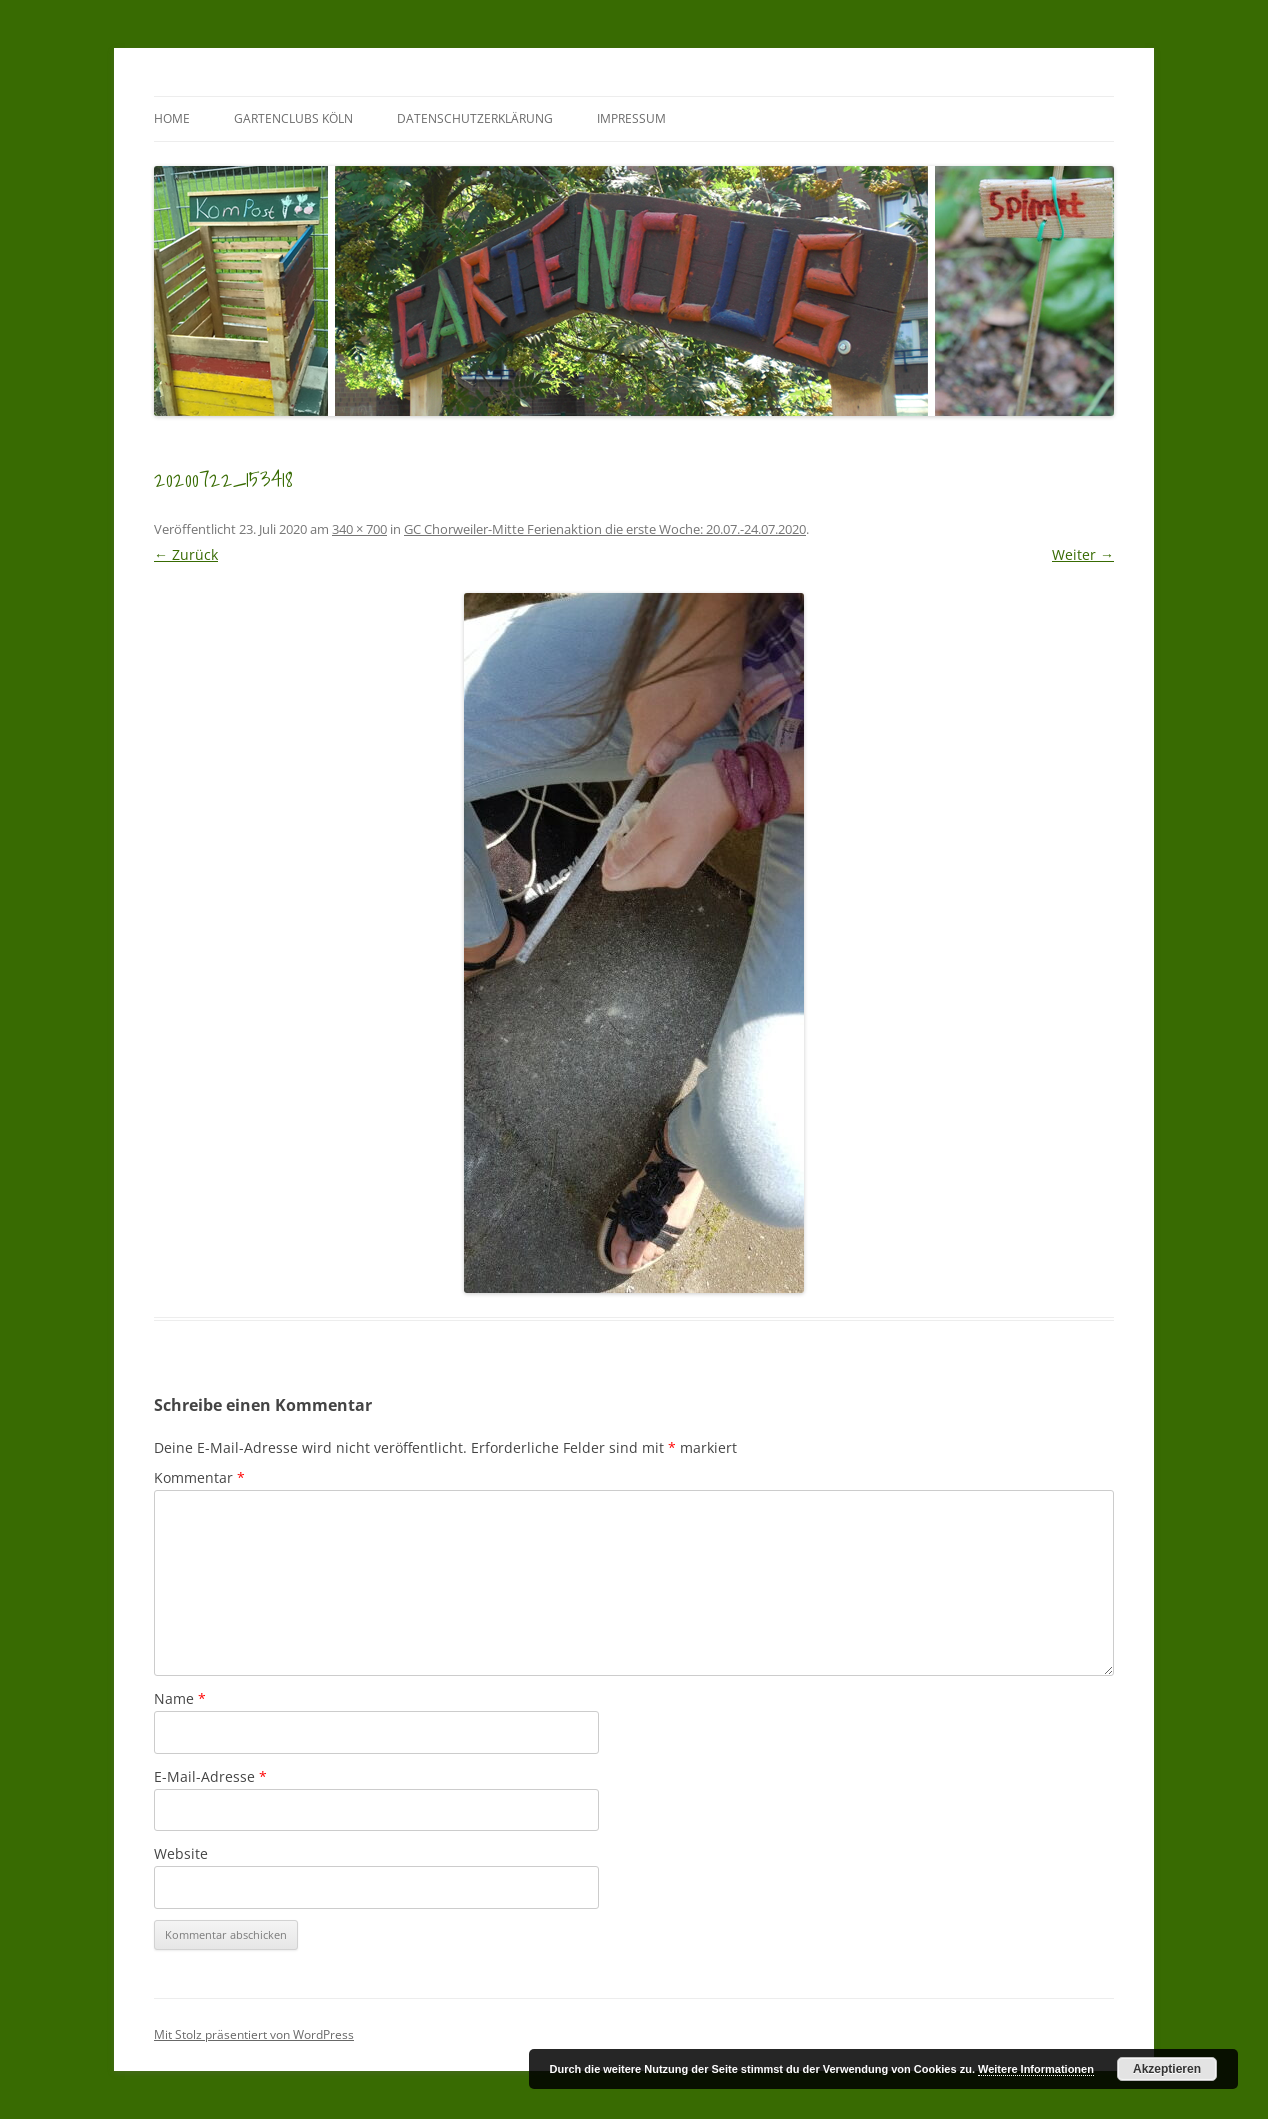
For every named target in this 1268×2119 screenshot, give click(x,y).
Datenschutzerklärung (475, 118)
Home (172, 118)
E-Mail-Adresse (210, 1776)
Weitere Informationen (1036, 2069)
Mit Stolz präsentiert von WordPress (254, 2034)
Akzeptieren (1167, 2069)
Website (181, 1853)
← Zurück (186, 554)
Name (180, 1698)
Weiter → (1083, 554)
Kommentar (199, 1477)
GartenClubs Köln (293, 118)
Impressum (631, 118)
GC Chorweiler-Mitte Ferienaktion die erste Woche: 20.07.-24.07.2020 (605, 529)
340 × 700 (359, 529)
